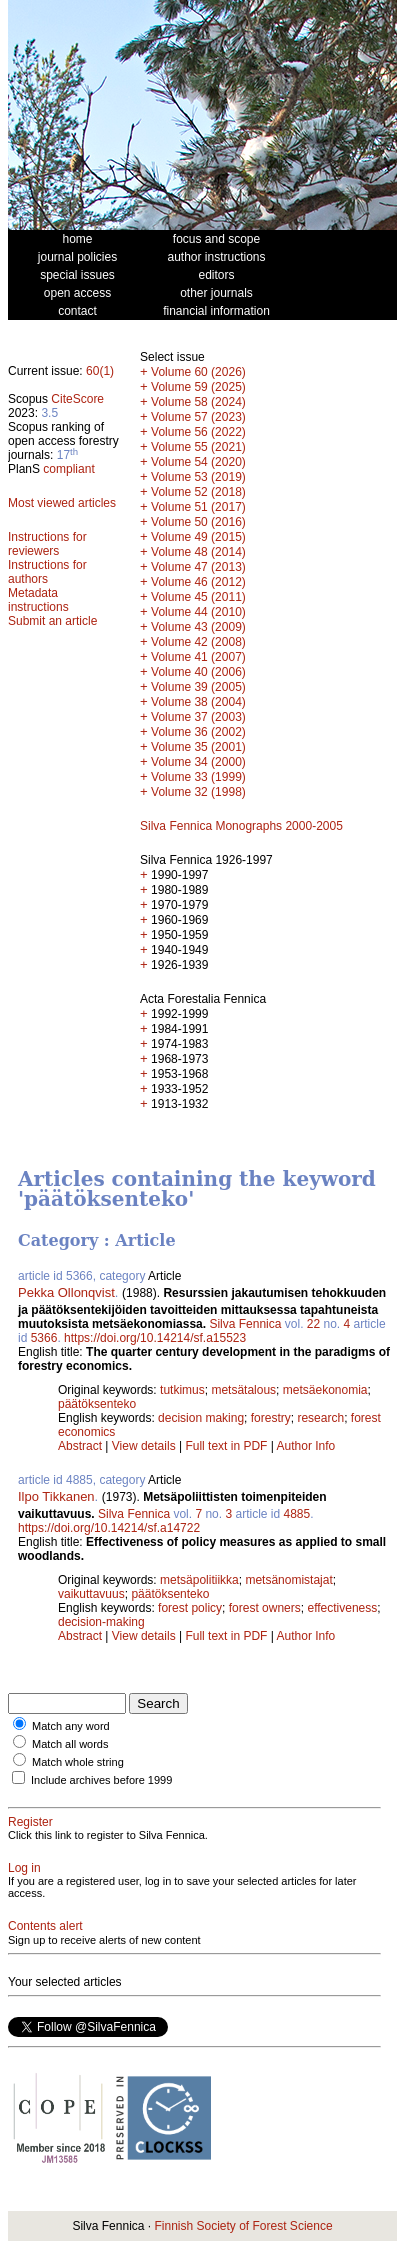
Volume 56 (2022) (198, 432)
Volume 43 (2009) (198, 627)
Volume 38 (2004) (198, 702)
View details (145, 1446)
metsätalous (243, 1390)
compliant (68, 469)
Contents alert (45, 1926)
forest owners (265, 1608)
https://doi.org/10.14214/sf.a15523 (155, 1338)
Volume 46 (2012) (198, 582)
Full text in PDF (226, 1446)
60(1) (100, 371)
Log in (24, 1868)
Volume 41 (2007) (198, 657)
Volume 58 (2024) (198, 402)
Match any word (71, 1726)
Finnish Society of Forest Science (243, 2226)
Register (30, 1822)
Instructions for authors (47, 572)
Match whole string (78, 1762)
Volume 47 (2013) (198, 567)
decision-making (101, 1622)
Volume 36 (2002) (198, 732)
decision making (201, 1418)
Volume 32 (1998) (198, 792)
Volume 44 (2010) (198, 612)
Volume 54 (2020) (198, 462)
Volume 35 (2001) (198, 747)
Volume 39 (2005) (198, 687)
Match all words (70, 1744)
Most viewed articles (62, 503)
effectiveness (342, 1608)
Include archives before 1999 (101, 1780)
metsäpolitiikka (199, 1580)
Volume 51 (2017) (198, 507)
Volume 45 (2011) (198, 597)
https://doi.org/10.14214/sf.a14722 (109, 1528)
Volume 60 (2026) (198, 372)
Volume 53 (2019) (198, 477)
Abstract (80, 1446)
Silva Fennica (245, 1324)
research (320, 1418)
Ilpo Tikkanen (56, 1496)
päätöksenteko (97, 1404)
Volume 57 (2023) (198, 417)
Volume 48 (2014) (198, 552)
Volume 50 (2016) (198, 522)
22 (313, 1324)
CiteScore (77, 399)
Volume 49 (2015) (198, 537)
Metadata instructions (38, 600)
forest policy (190, 1608)
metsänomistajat (288, 1580)
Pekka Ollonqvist (66, 1292)
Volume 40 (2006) (198, 672)
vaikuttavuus (91, 1594)
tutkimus (182, 1390)
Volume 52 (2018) (198, 492)
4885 (297, 1514)
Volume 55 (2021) (198, 447)
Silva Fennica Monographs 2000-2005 (241, 826)
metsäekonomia (325, 1390)
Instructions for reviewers (47, 544)
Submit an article (52, 621)
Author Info (306, 1446)
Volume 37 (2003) (198, 717)
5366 (44, 1338)
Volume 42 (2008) (198, 642)
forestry (271, 1418)
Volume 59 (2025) (198, 387)
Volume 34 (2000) (198, 762)
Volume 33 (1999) (198, 777)
